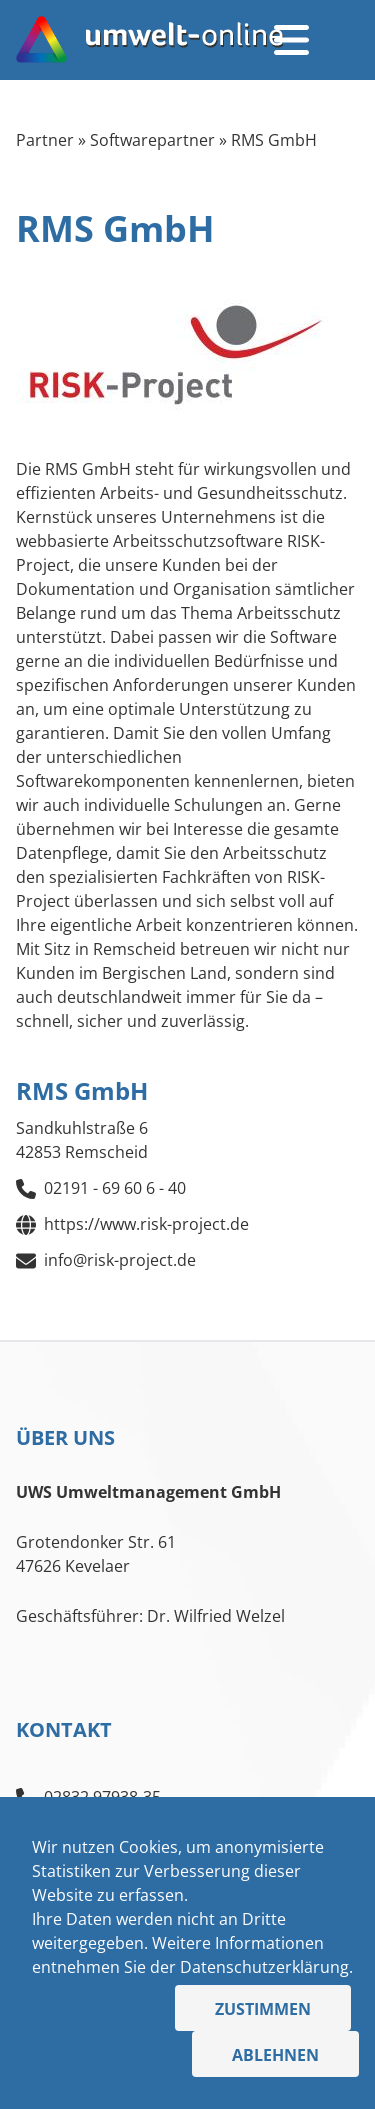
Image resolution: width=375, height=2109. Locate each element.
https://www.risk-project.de (146, 1224)
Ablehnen (275, 2055)
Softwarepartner (152, 140)
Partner (45, 140)
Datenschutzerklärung (264, 1967)
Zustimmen (263, 2009)
